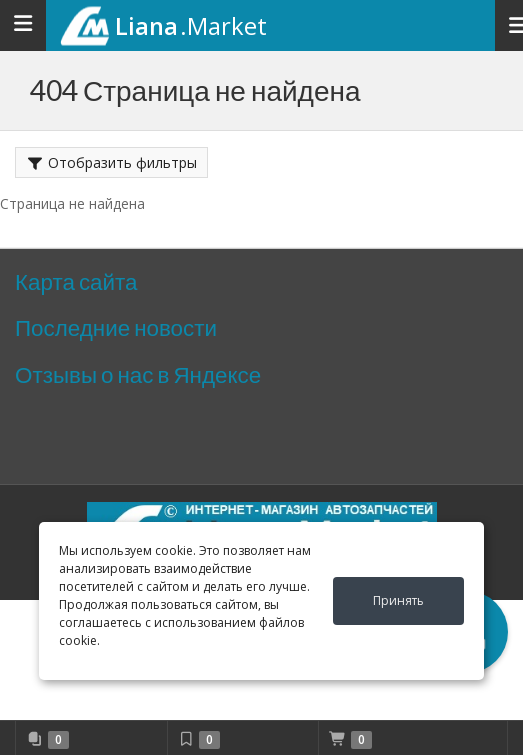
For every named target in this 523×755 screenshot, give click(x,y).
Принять (398, 600)
